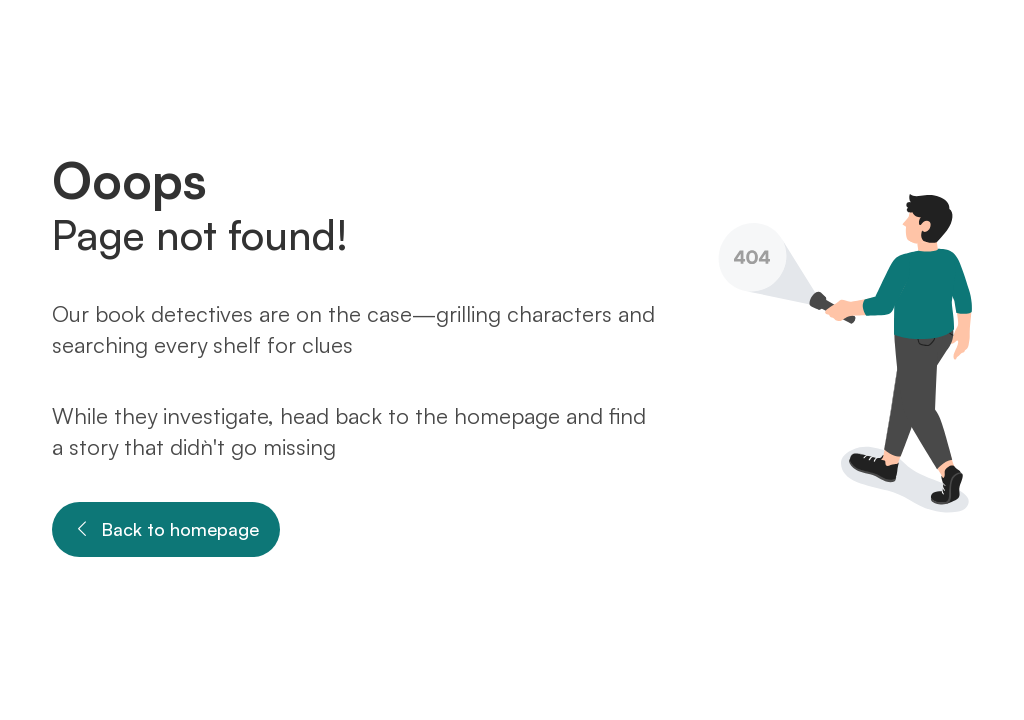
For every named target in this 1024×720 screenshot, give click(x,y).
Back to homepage (166, 529)
